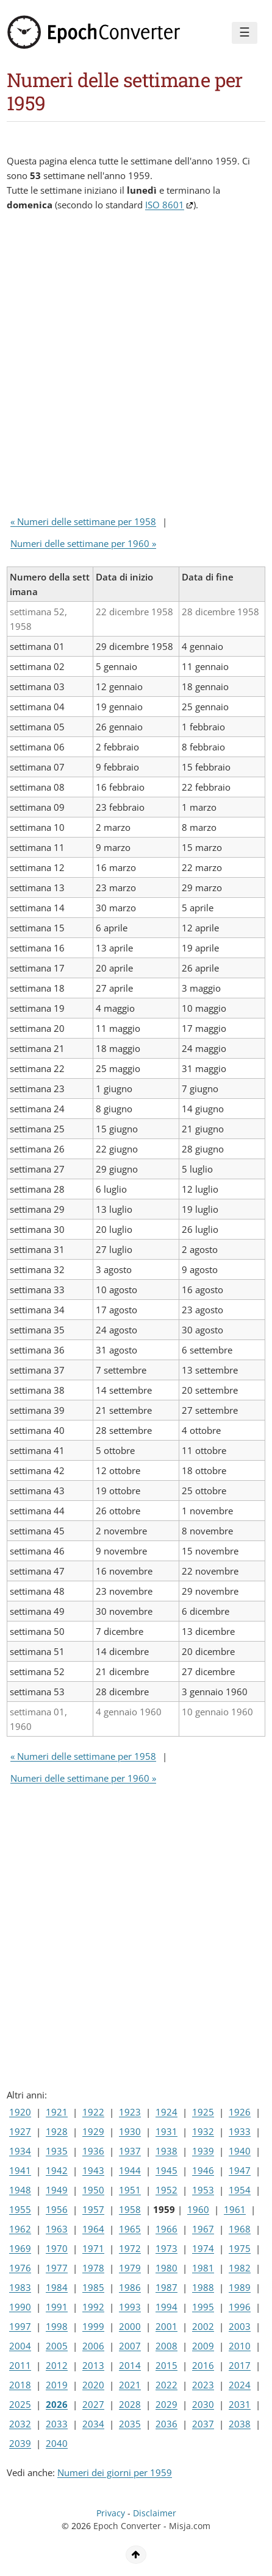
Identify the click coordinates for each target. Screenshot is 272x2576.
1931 (166, 2131)
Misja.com (189, 2526)
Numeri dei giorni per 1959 (114, 2472)
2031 (240, 2404)
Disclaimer (154, 2513)
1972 (130, 2248)
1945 (166, 2170)
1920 (20, 2112)
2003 (240, 2326)
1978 (93, 2268)
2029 (166, 2404)
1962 (20, 2229)
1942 (57, 2170)
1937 (130, 2151)
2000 (130, 2326)
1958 (130, 2209)
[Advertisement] (136, 366)
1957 (93, 2209)
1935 (57, 2151)
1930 (130, 2131)
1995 (203, 2307)
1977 (57, 2268)
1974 (203, 2248)
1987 (166, 2287)
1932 (203, 2131)
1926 (240, 2112)
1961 (235, 2209)
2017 (240, 2365)
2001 (166, 2326)
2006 (93, 2346)
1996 (240, 2307)
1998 (57, 2326)
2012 (57, 2365)
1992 (93, 2307)
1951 (130, 2190)
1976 (20, 2268)
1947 (240, 2170)
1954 (240, 2190)
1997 (20, 2326)
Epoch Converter (127, 2526)
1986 (130, 2287)
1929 (93, 2131)
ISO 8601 (164, 205)
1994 (166, 2307)
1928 (57, 2131)
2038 (240, 2424)
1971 (93, 2248)
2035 (130, 2424)
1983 (20, 2287)
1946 (203, 2170)
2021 (130, 2385)
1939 (203, 2151)
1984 (57, 2287)
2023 (203, 2385)
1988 (203, 2287)
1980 (166, 2268)
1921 (57, 2112)
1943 (93, 2170)
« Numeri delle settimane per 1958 (83, 521)
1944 (130, 2170)
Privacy (110, 2513)
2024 (240, 2385)
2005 (57, 2346)
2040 (57, 2443)
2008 (166, 2346)
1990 (20, 2307)
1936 (93, 2151)
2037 (203, 2424)
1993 (130, 2307)
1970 (57, 2248)
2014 (130, 2365)
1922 (93, 2112)
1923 (130, 2112)
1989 (240, 2287)
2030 (203, 2404)
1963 (57, 2229)
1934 (20, 2151)
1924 (166, 2112)
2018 (20, 2385)
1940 (240, 2151)
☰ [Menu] (244, 32)
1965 (130, 2229)
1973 (166, 2248)
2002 (203, 2326)
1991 (57, 2307)
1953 (203, 2190)
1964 (93, 2229)
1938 (166, 2151)
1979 (130, 2268)
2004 (20, 2346)
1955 (20, 2209)
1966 (166, 2229)
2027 (93, 2404)
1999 (93, 2326)
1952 (166, 2190)
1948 (20, 2190)
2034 (93, 2424)
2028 (130, 2404)
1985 (93, 2287)
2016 (203, 2365)
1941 (20, 2170)
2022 (166, 2385)
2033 (57, 2424)
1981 (203, 2268)
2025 (20, 2404)
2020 (93, 2385)
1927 (20, 2131)
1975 (240, 2248)
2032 (20, 2424)
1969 (20, 2248)
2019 (57, 2385)
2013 (93, 2365)
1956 (57, 2209)
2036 (166, 2424)
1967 (203, 2229)
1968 (240, 2229)
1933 (240, 2131)
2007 (130, 2346)
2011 (20, 2365)
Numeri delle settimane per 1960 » (83, 543)
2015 (166, 2365)
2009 (203, 2346)
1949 (57, 2190)
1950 (93, 2190)
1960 (198, 2209)
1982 (240, 2268)
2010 (240, 2346)
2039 (20, 2443)
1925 (203, 2112)
